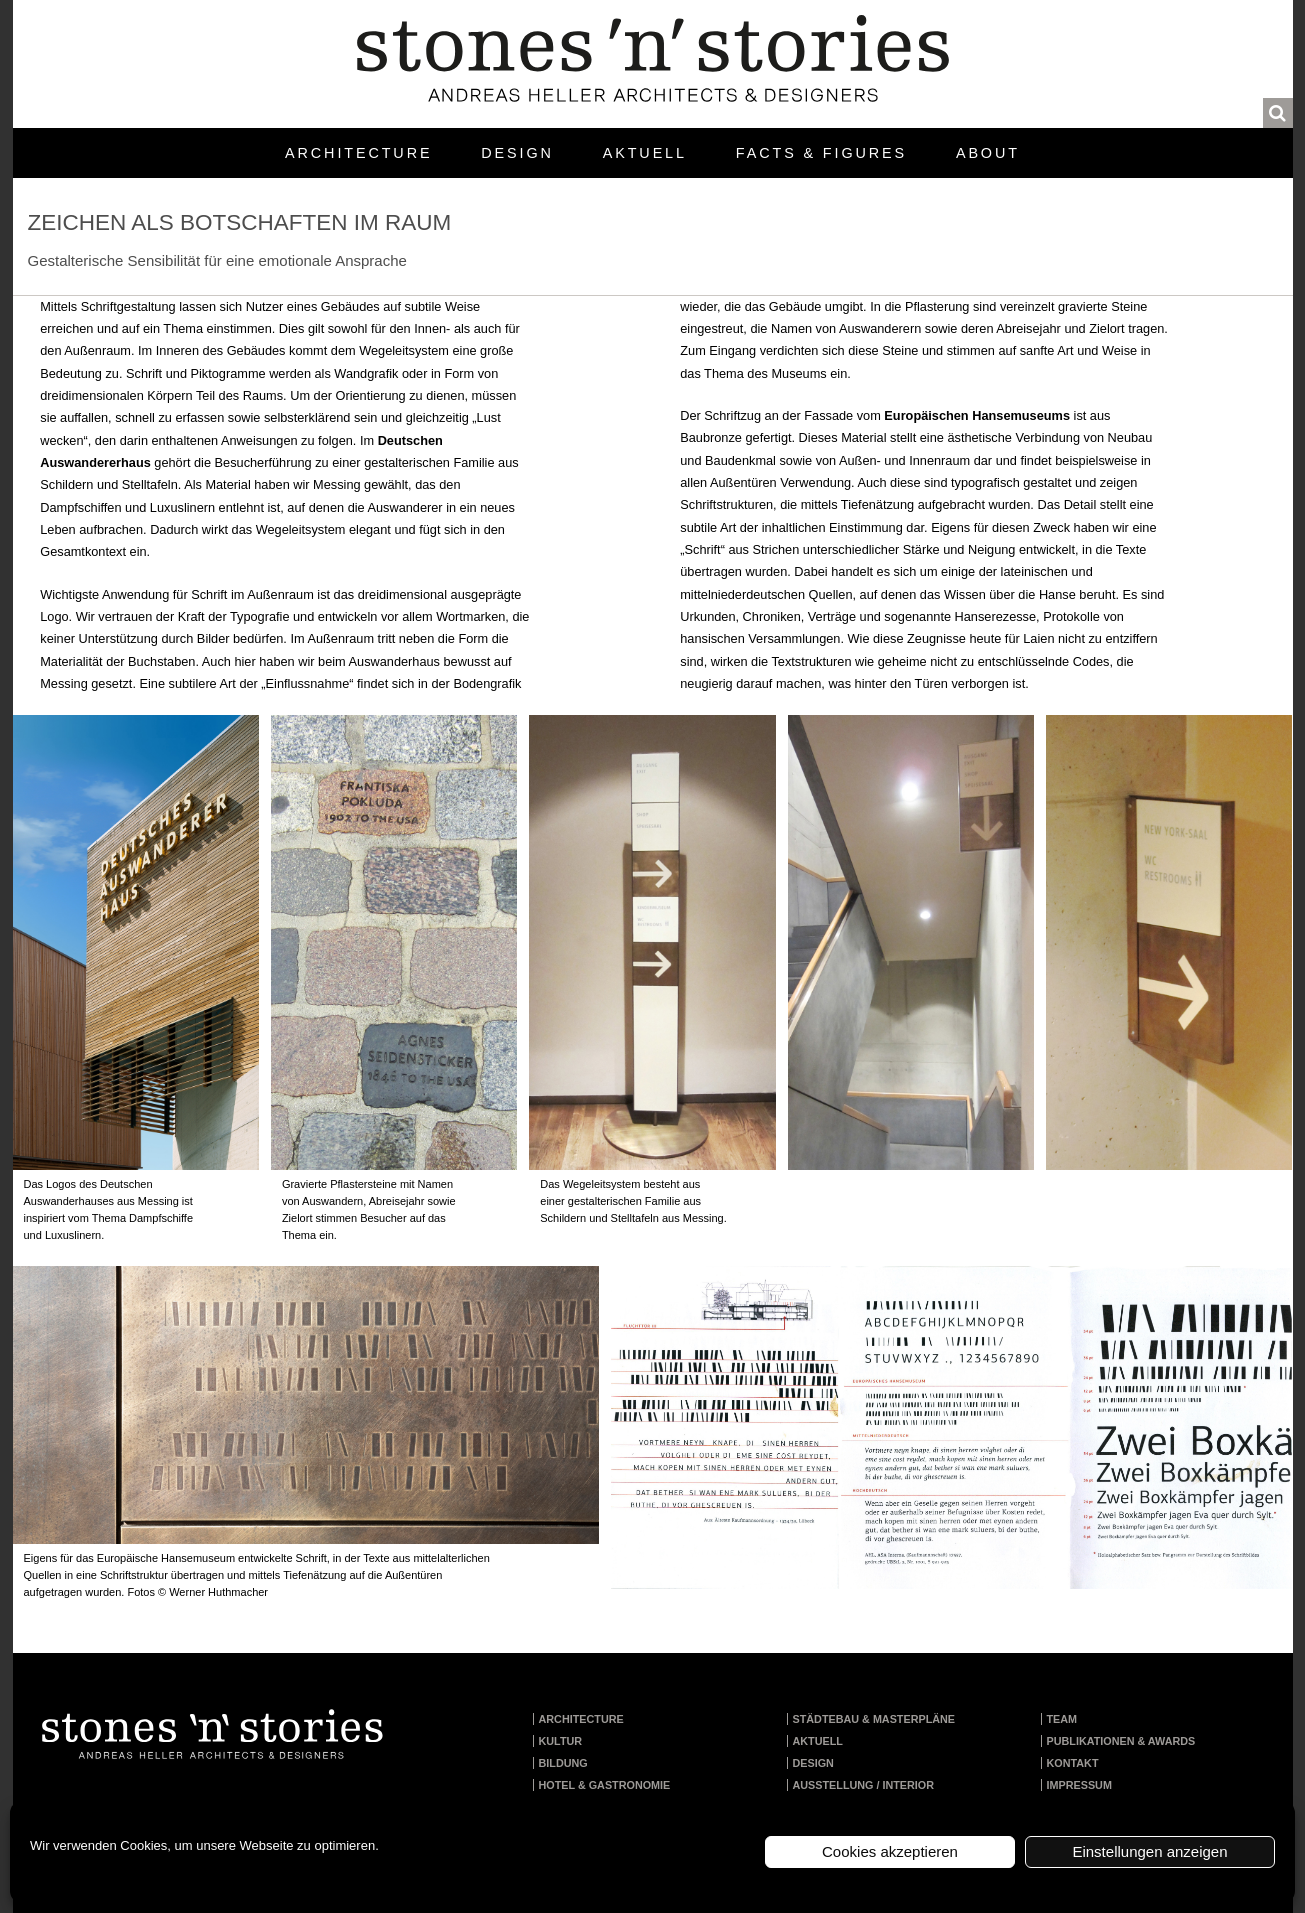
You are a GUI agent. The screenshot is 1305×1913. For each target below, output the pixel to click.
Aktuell (645, 153)
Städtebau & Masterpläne (874, 1719)
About (988, 153)
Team (1062, 1719)
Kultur (561, 1741)
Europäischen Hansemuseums (977, 415)
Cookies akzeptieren (890, 1851)
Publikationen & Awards (1121, 1741)
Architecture (358, 153)
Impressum (1079, 1785)
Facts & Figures (821, 153)
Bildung (563, 1763)
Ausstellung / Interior (864, 1785)
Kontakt (1073, 1763)
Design (517, 153)
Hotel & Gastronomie (605, 1785)
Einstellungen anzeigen (1149, 1851)
